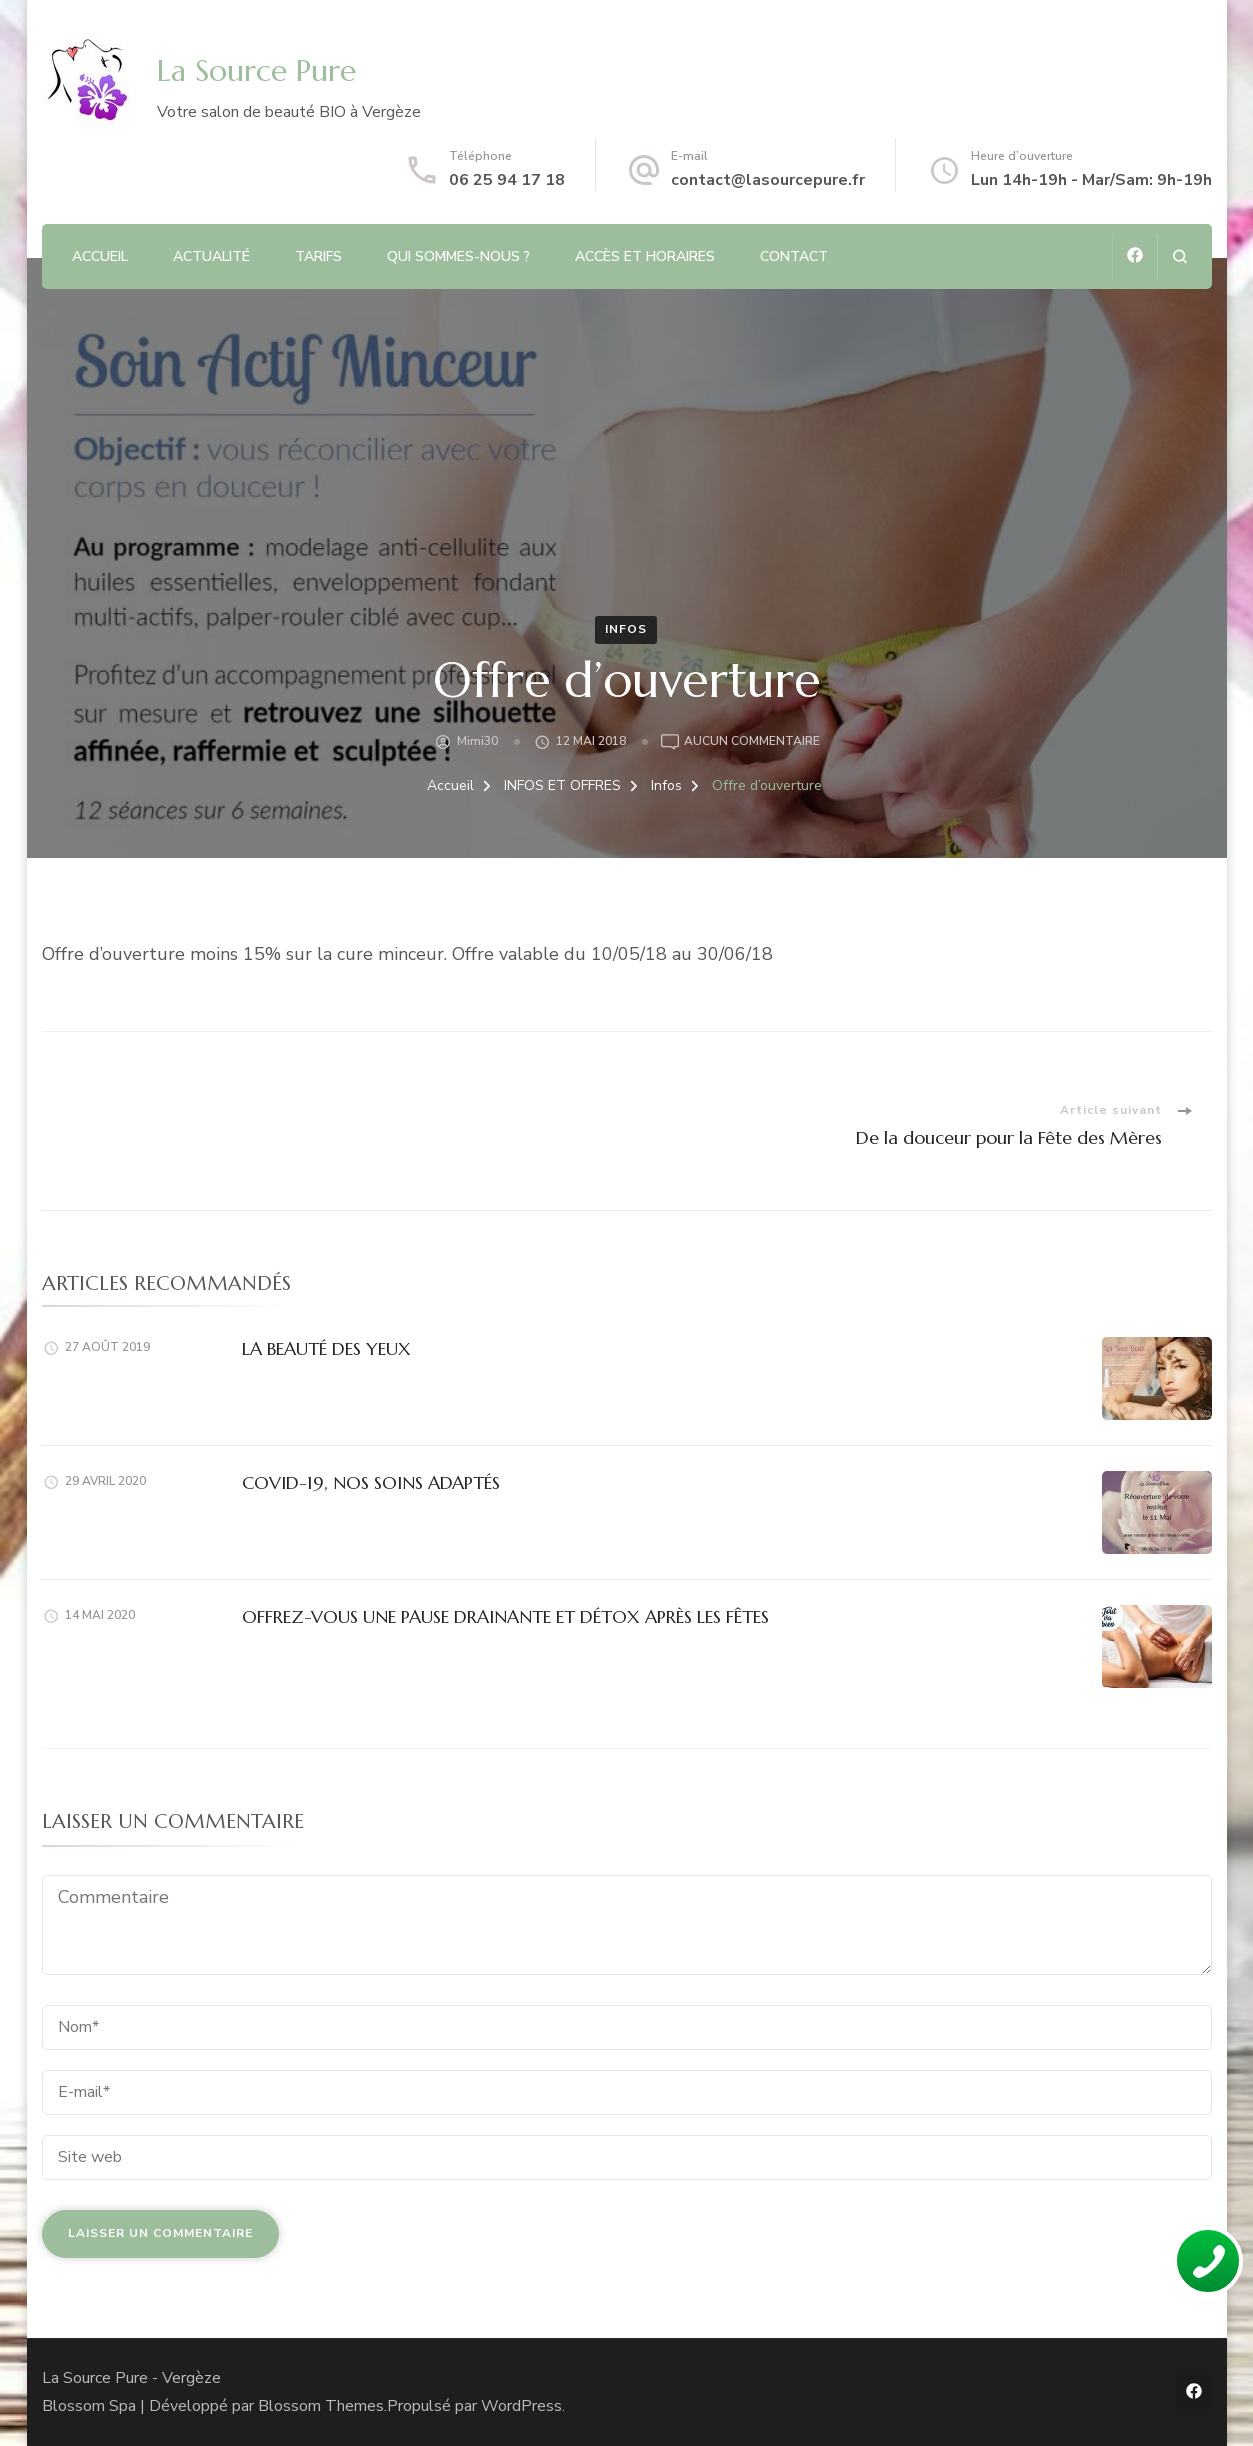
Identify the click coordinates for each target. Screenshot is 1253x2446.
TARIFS (318, 256)
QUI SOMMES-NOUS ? (458, 256)
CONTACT (794, 256)
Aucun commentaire (752, 742)
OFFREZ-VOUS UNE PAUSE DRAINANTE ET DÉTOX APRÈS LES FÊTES (505, 1616)
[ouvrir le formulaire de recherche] (1179, 256)
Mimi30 (477, 741)
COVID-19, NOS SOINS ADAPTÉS (371, 1482)
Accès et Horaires (645, 256)
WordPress (521, 2406)
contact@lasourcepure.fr (768, 180)
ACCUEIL (100, 256)
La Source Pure (256, 70)
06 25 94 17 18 (507, 180)
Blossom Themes (321, 2406)
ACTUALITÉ (211, 256)
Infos (626, 629)
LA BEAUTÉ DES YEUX (326, 1348)
